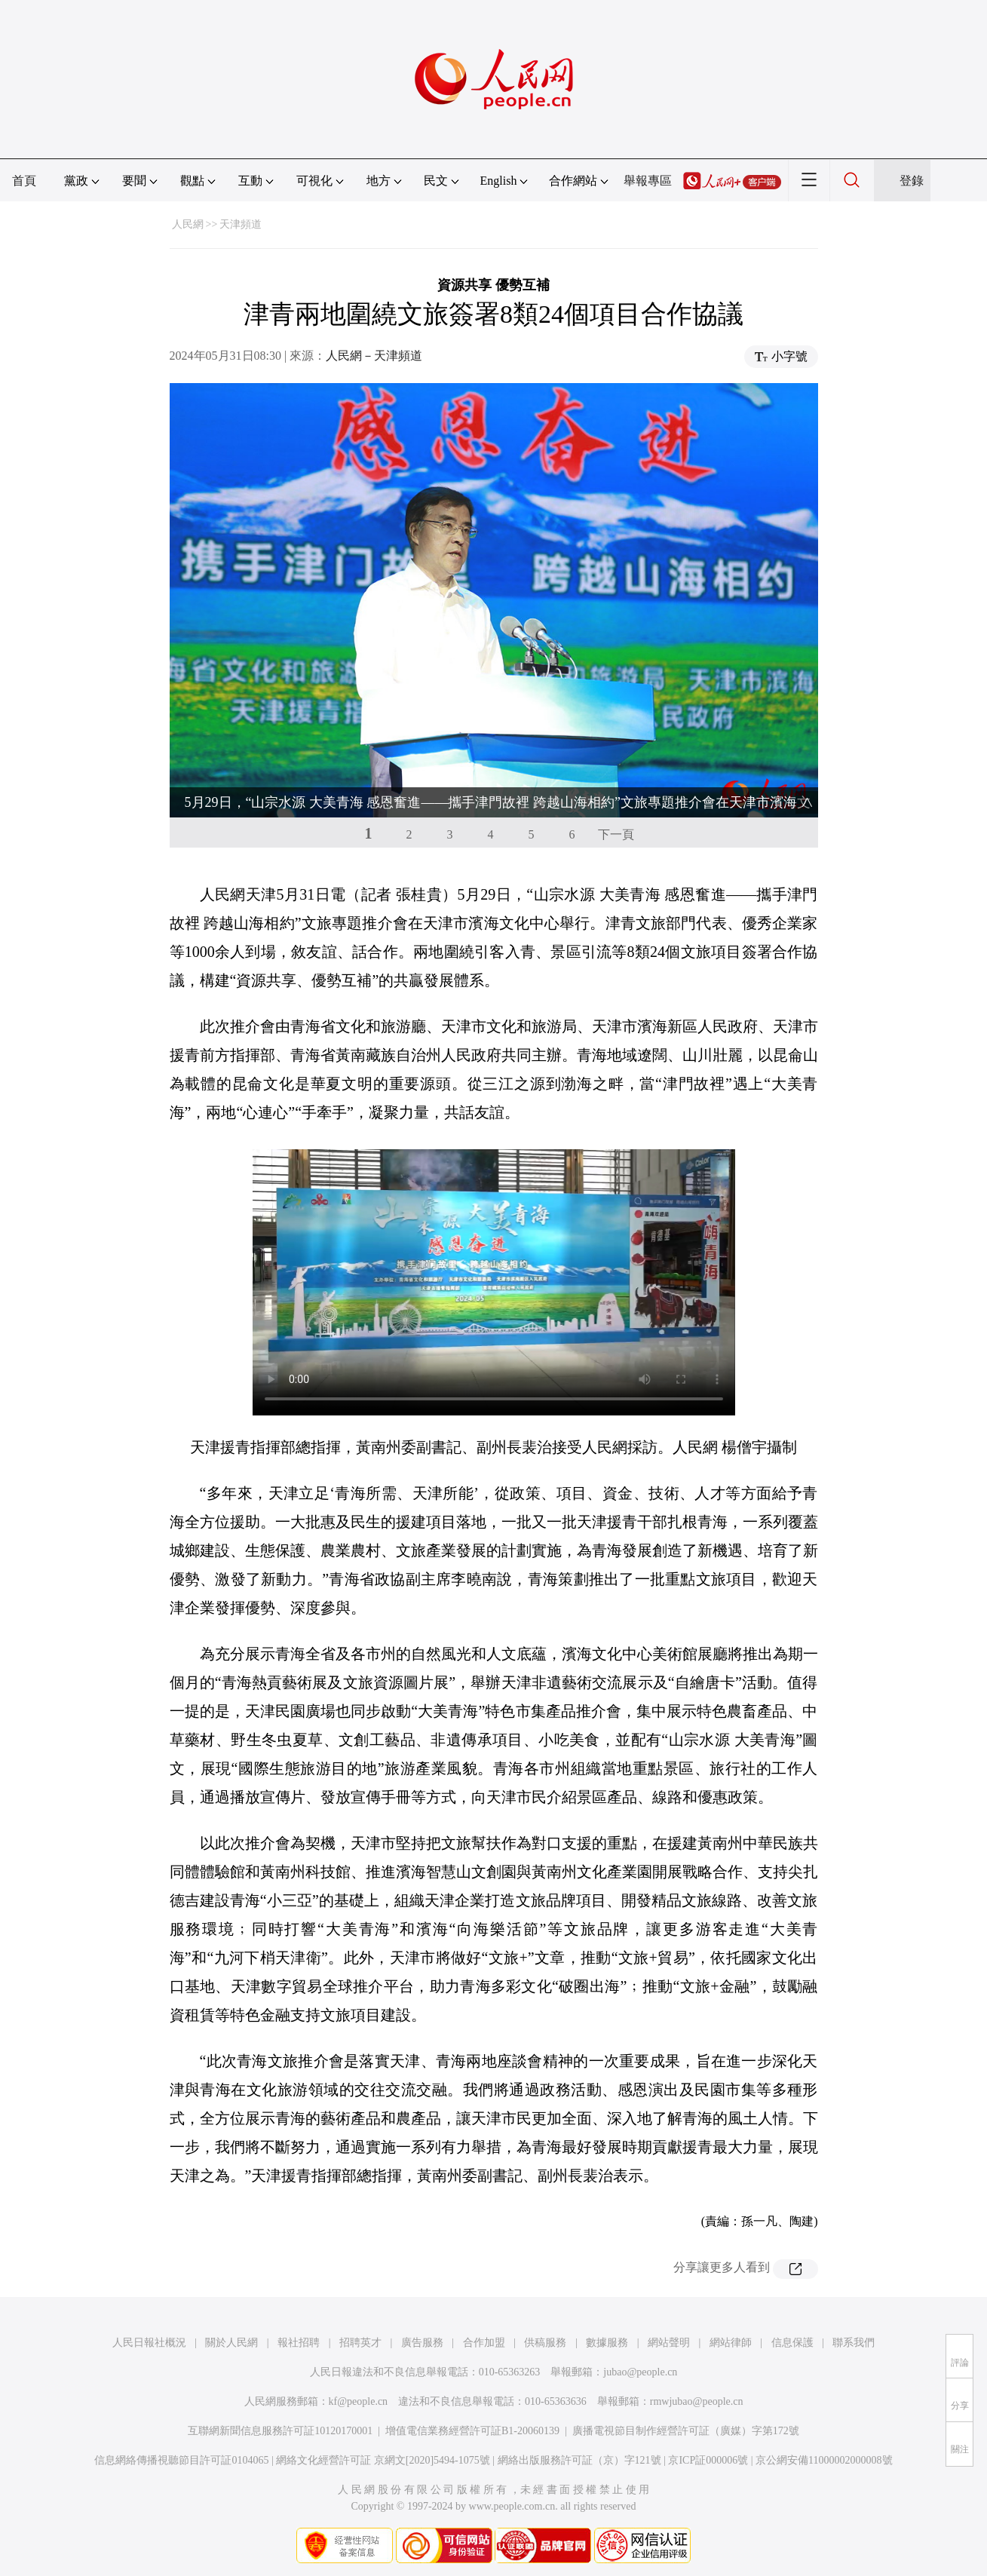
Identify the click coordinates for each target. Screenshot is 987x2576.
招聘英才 (360, 2342)
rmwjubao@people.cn (696, 2401)
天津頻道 (240, 224)
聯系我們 (853, 2342)
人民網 (188, 224)
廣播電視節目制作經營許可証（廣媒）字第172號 (685, 2430)
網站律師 (731, 2342)
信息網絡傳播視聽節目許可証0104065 (181, 2460)
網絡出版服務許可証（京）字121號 (579, 2460)
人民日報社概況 (149, 2342)
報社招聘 (298, 2342)
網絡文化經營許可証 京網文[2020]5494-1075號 (383, 2460)
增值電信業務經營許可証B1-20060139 (472, 2430)
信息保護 (792, 2342)
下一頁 (616, 834)
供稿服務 (545, 2342)
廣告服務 (422, 2342)
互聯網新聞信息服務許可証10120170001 (280, 2430)
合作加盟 (484, 2342)
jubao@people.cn (640, 2372)
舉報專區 (648, 180)
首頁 (24, 180)
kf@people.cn (358, 2401)
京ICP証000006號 (708, 2460)
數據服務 (607, 2342)
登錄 (912, 180)
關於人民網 (231, 2342)
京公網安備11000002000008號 (824, 2460)
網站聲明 (669, 2342)
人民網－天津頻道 (374, 355)
